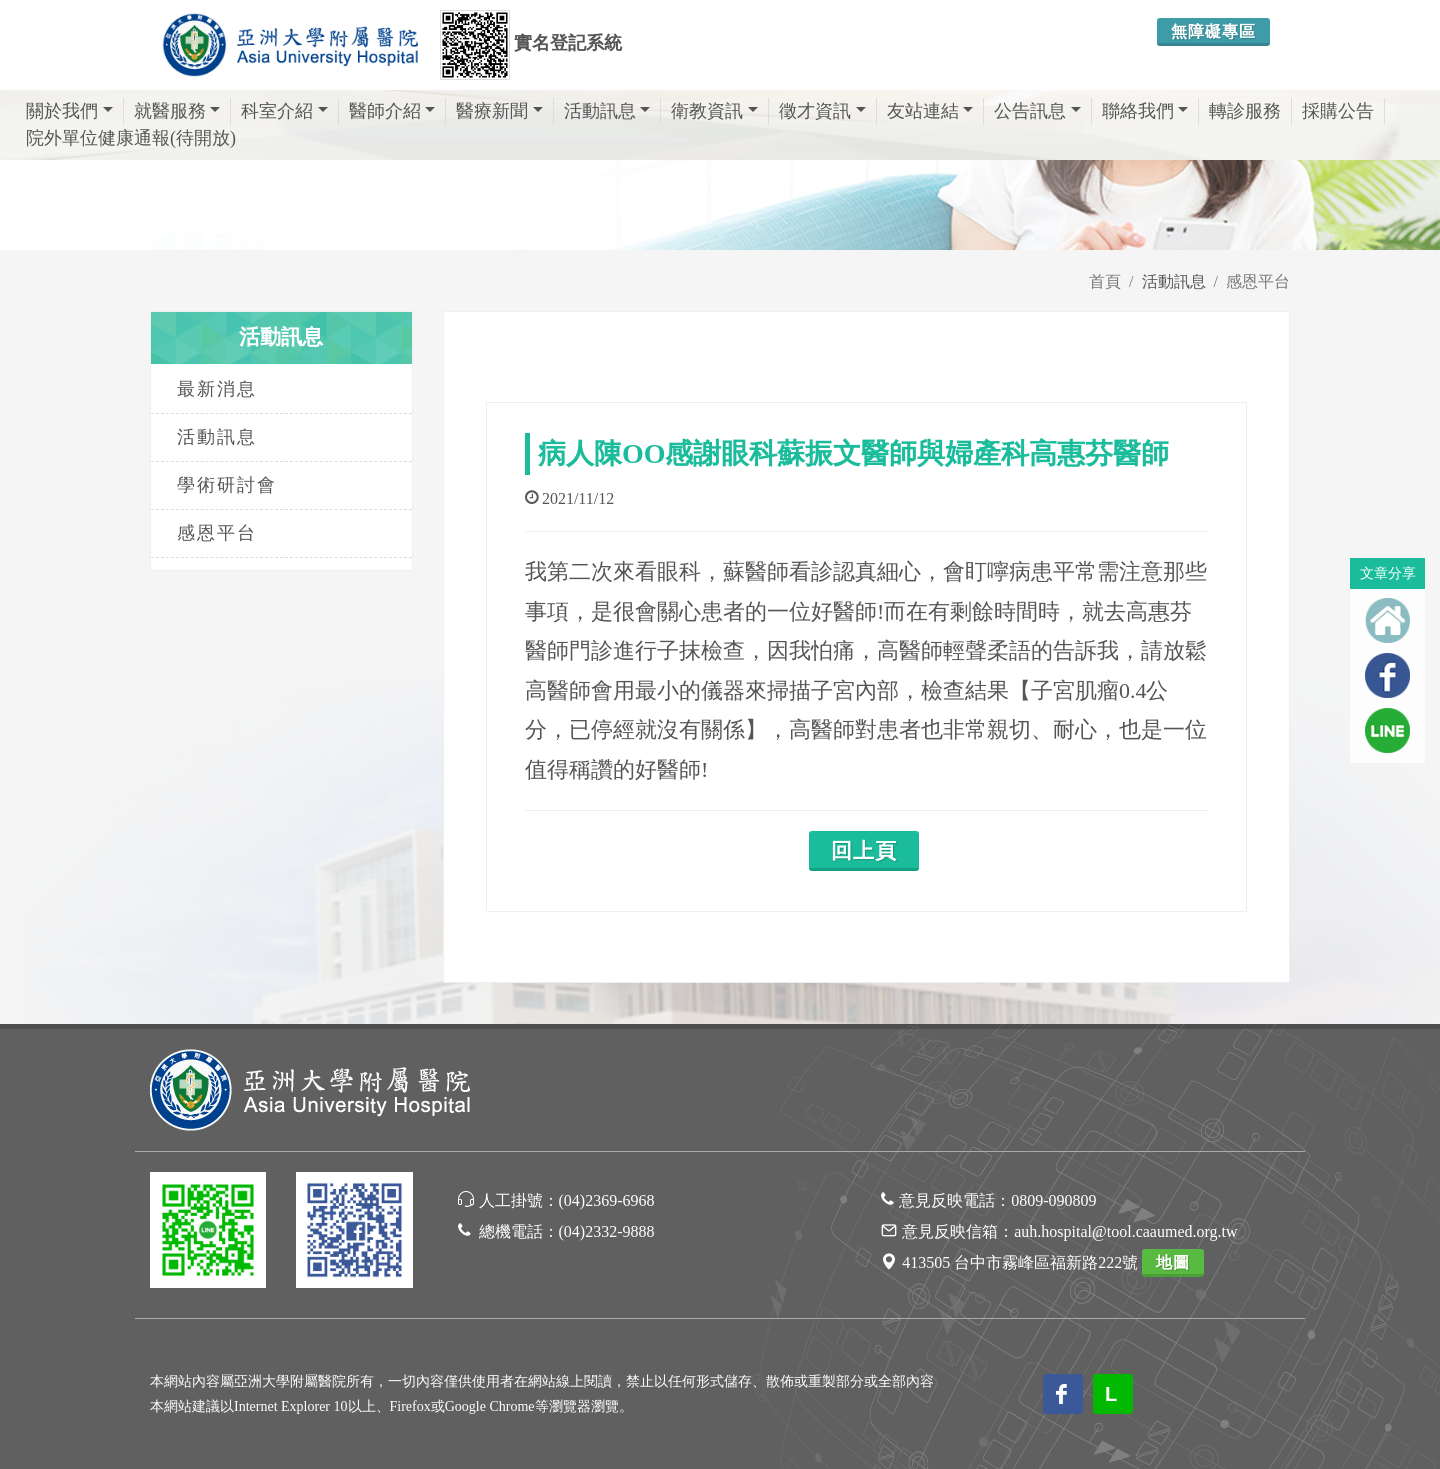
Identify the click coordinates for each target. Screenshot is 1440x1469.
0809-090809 (1053, 1200)
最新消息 (217, 389)
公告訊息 (1037, 111)
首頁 (1105, 281)
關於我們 (69, 111)
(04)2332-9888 (607, 1231)
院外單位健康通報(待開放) (131, 138)
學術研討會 (227, 485)
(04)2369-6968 (607, 1200)
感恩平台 (1258, 281)
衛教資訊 (714, 111)
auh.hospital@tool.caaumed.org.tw (1125, 1231)
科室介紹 (284, 111)
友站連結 (930, 111)
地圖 (1173, 1262)
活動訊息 (607, 111)
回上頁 (864, 851)
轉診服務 (1245, 111)
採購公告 (1338, 111)
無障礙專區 (1213, 31)
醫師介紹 (392, 111)
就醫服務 (177, 111)
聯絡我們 (1145, 111)
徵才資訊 (822, 111)
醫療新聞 (499, 111)
